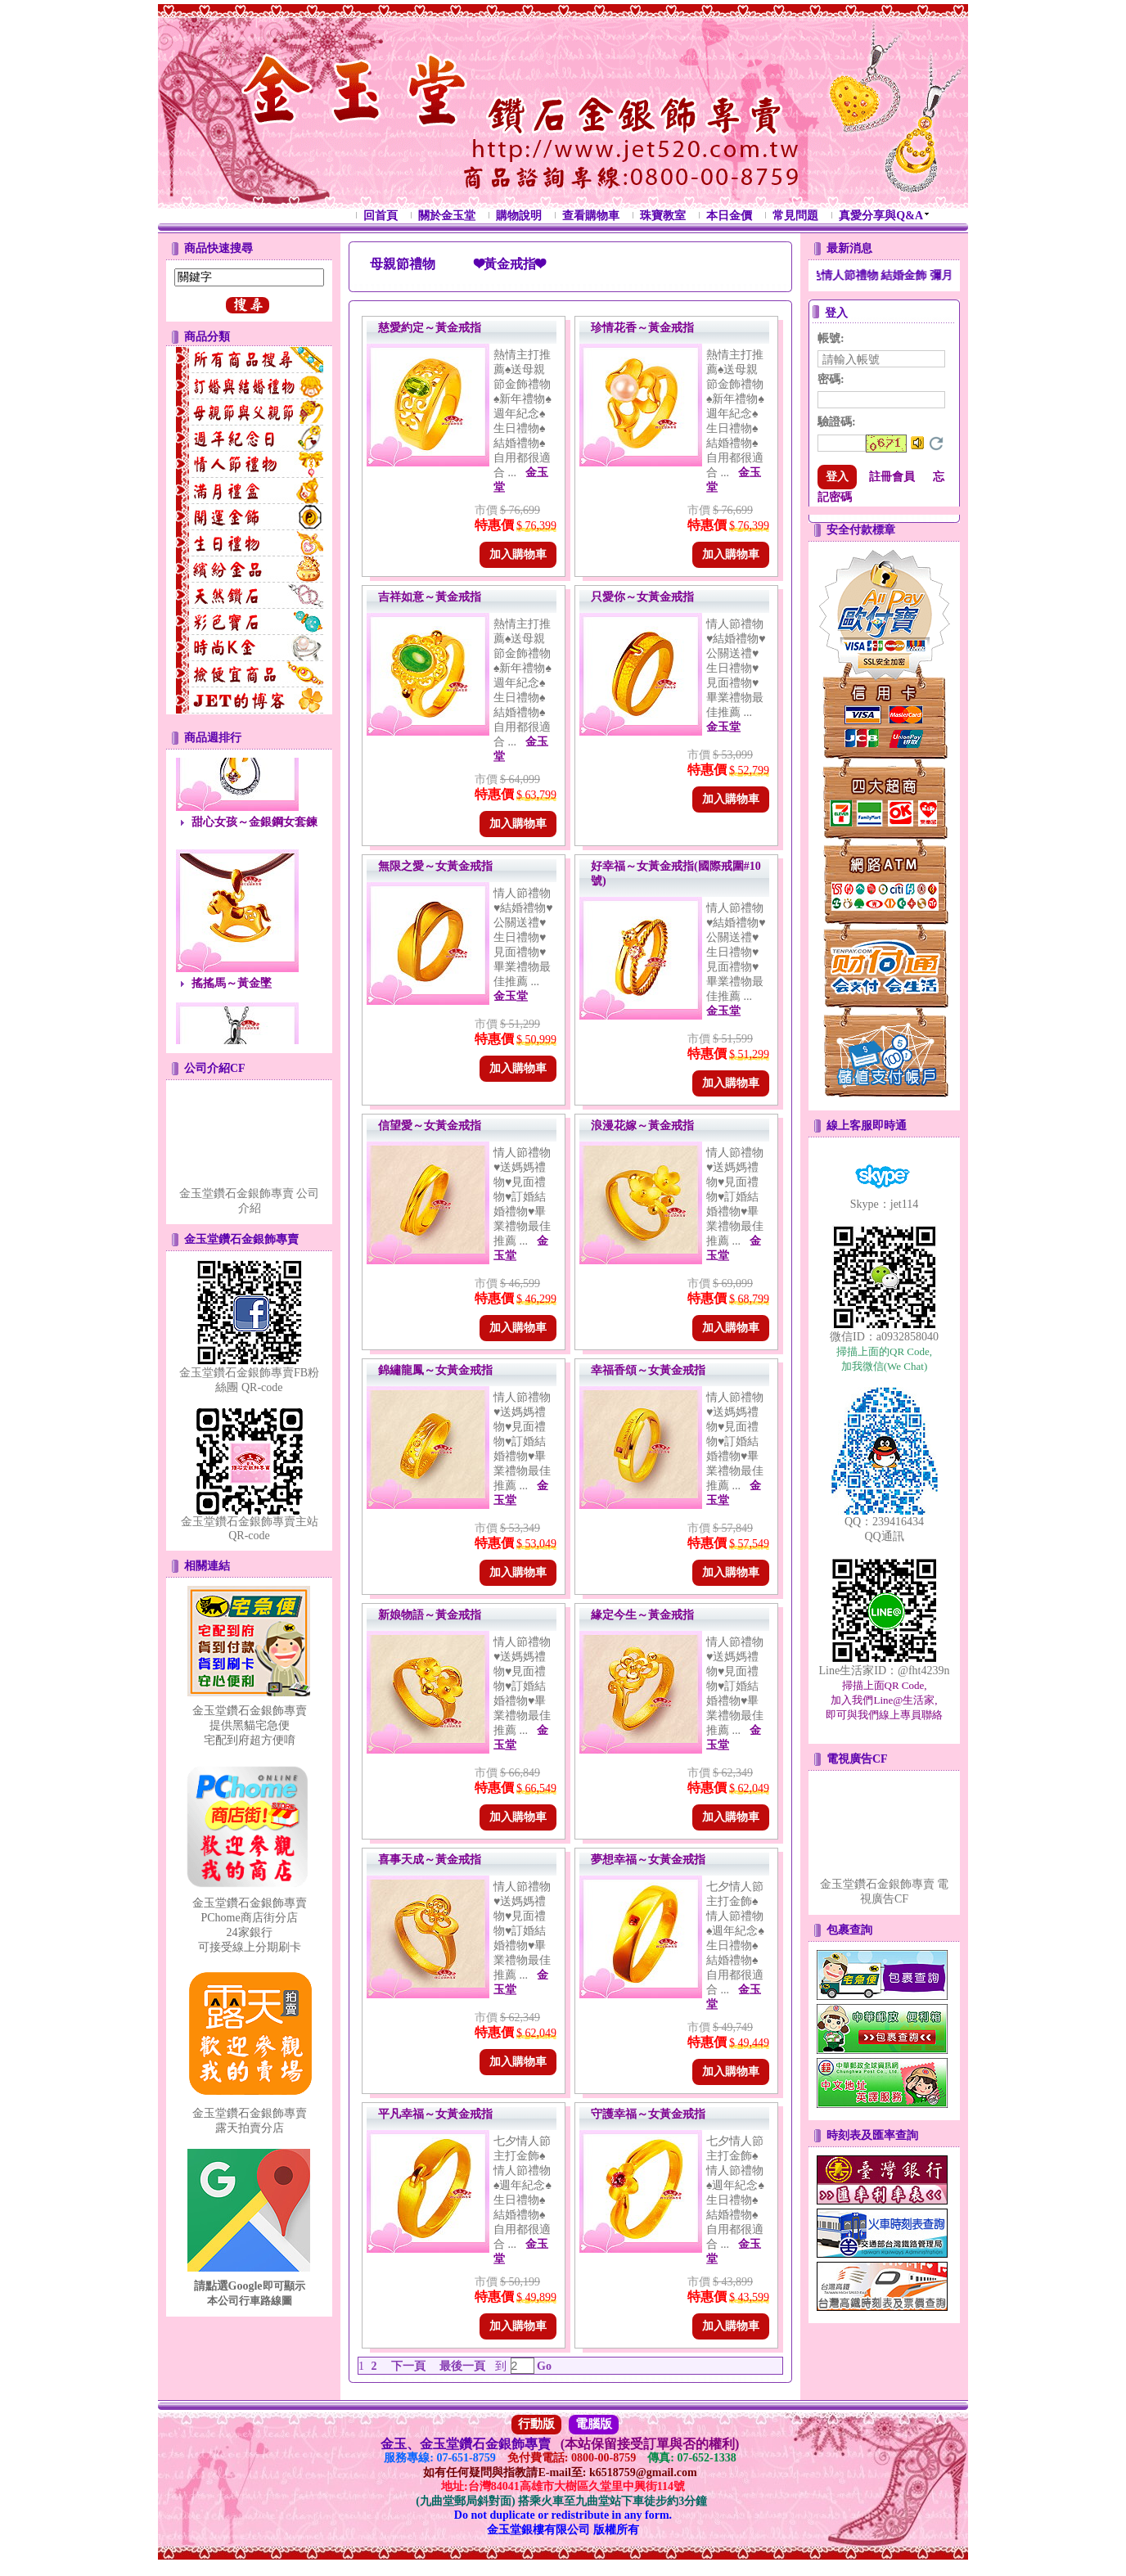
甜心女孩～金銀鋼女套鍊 (254, 828)
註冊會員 (892, 477)
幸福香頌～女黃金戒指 (648, 1370)
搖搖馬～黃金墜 (231, 990)
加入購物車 (518, 554)
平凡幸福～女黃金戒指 (435, 2114)
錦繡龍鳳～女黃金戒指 (435, 1370)
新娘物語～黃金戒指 (429, 1615)
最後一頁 (462, 2366)
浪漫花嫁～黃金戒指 (642, 1125)
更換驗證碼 (936, 444)
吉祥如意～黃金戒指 (429, 597)
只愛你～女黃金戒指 (642, 597)
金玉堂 (723, 727)
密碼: (830, 379)
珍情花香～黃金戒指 (642, 328)
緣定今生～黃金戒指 (642, 1615)
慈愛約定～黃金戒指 (429, 328)
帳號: (830, 338)
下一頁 (408, 2366)
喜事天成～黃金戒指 (429, 1859)
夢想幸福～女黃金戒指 (648, 1859)
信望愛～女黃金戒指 (429, 1125)
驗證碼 (836, 422)
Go (543, 2366)
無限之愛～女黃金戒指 (435, 866)
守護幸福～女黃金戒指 (648, 2114)
